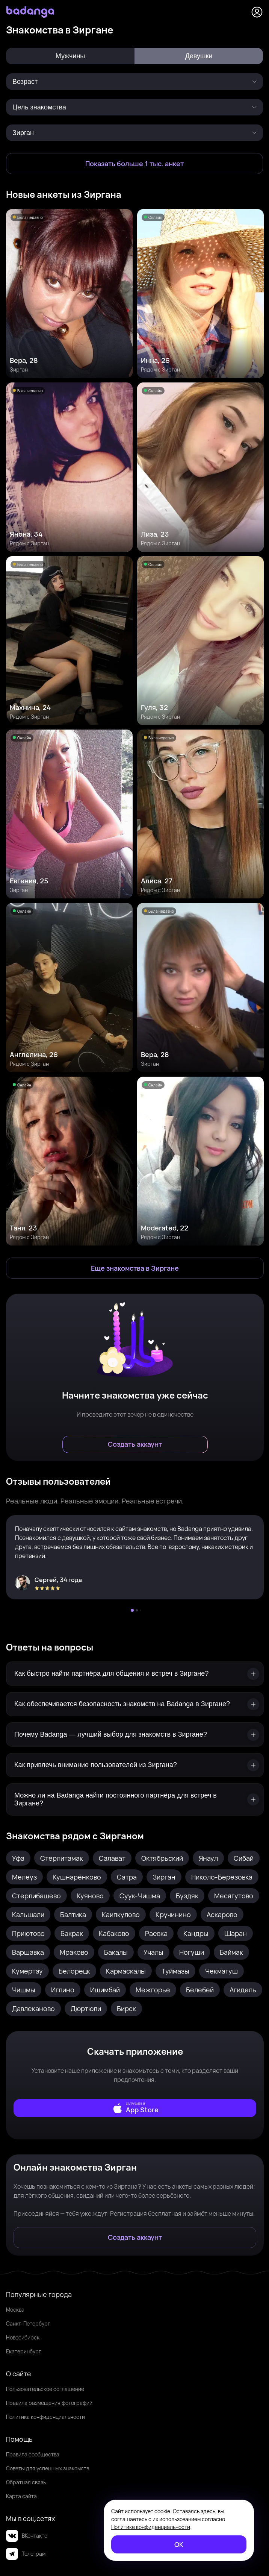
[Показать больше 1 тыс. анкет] (134, 163)
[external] (135, 2108)
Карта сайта (21, 2496)
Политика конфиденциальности (45, 2416)
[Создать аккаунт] (135, 1444)
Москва (15, 2309)
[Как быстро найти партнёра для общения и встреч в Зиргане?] (135, 1673)
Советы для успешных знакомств (47, 2468)
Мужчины (70, 56)
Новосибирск (22, 2337)
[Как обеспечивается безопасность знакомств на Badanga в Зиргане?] (135, 1704)
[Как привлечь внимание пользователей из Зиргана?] (135, 1765)
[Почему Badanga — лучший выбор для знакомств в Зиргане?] (135, 1734)
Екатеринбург (23, 2351)
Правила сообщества (32, 2454)
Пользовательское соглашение (45, 2388)
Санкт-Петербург (28, 2323)
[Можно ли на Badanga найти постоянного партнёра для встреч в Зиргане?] (135, 1799)
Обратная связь (26, 2482)
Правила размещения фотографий (49, 2402)
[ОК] (178, 2544)
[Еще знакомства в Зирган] (135, 1268)
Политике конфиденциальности (150, 2526)
